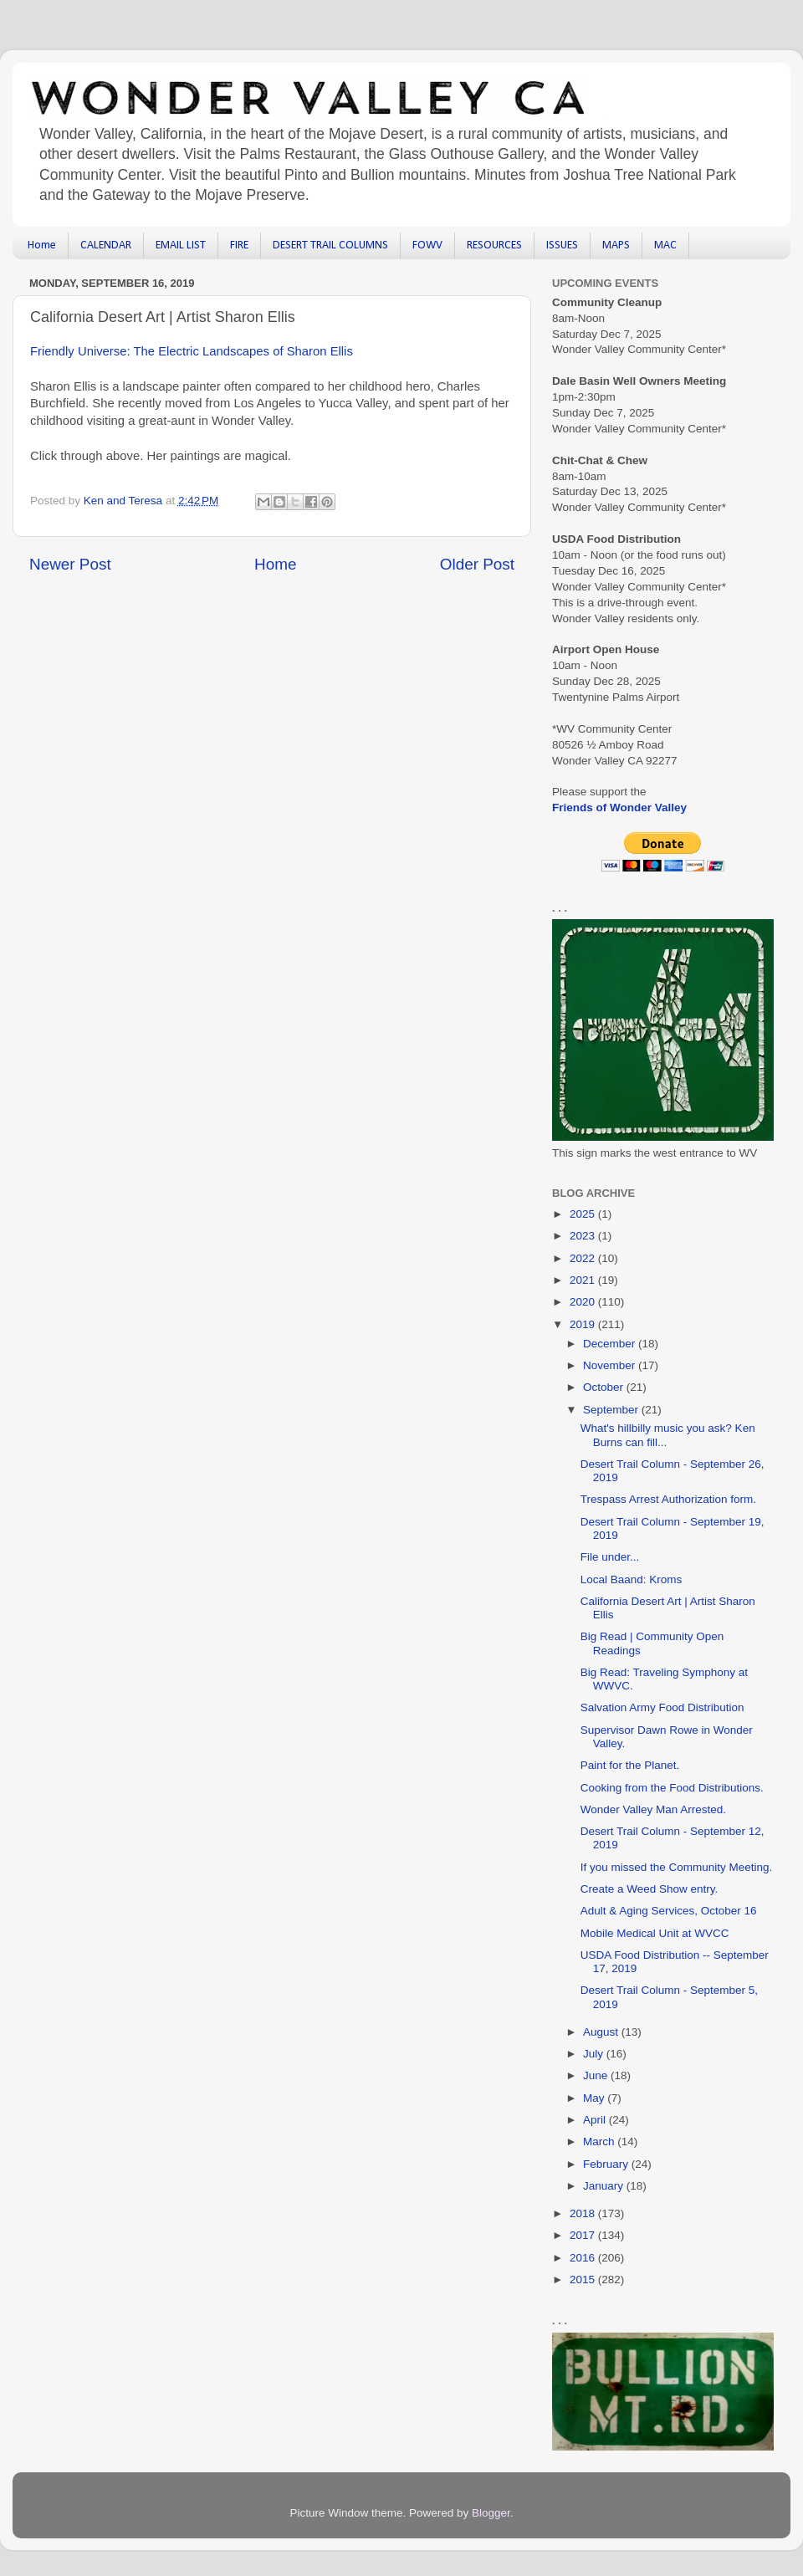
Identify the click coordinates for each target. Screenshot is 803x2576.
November (610, 1365)
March (600, 2141)
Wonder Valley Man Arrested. (653, 1809)
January (605, 2186)
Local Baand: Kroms (632, 1579)
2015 (584, 2279)
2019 (584, 1324)
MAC (665, 245)
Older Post (477, 564)
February (607, 2164)
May (595, 2098)
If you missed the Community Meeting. (677, 1867)
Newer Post (70, 564)
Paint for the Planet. (630, 1765)
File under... (610, 1557)
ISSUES (562, 245)
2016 (584, 2257)
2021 (584, 1280)
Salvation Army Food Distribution (662, 1707)
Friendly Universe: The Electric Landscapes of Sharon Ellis (191, 351)
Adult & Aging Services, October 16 (669, 1910)
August (602, 2032)
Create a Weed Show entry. (650, 1889)
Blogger (491, 2513)
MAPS (616, 245)
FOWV (427, 245)
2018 (584, 2213)
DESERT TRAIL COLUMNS (330, 245)
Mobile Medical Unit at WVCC (655, 1933)
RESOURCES (494, 245)
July (594, 2053)
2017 (584, 2235)
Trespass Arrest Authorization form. (668, 1499)
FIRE (239, 245)
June (597, 2075)
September (612, 1409)
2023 (584, 1235)
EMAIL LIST (181, 245)
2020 (584, 1302)
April (596, 2119)
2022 (584, 1258)
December (610, 1343)
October (605, 1387)
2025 (584, 1214)
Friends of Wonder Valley (619, 807)
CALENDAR (105, 245)
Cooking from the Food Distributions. (672, 1787)
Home (42, 245)
